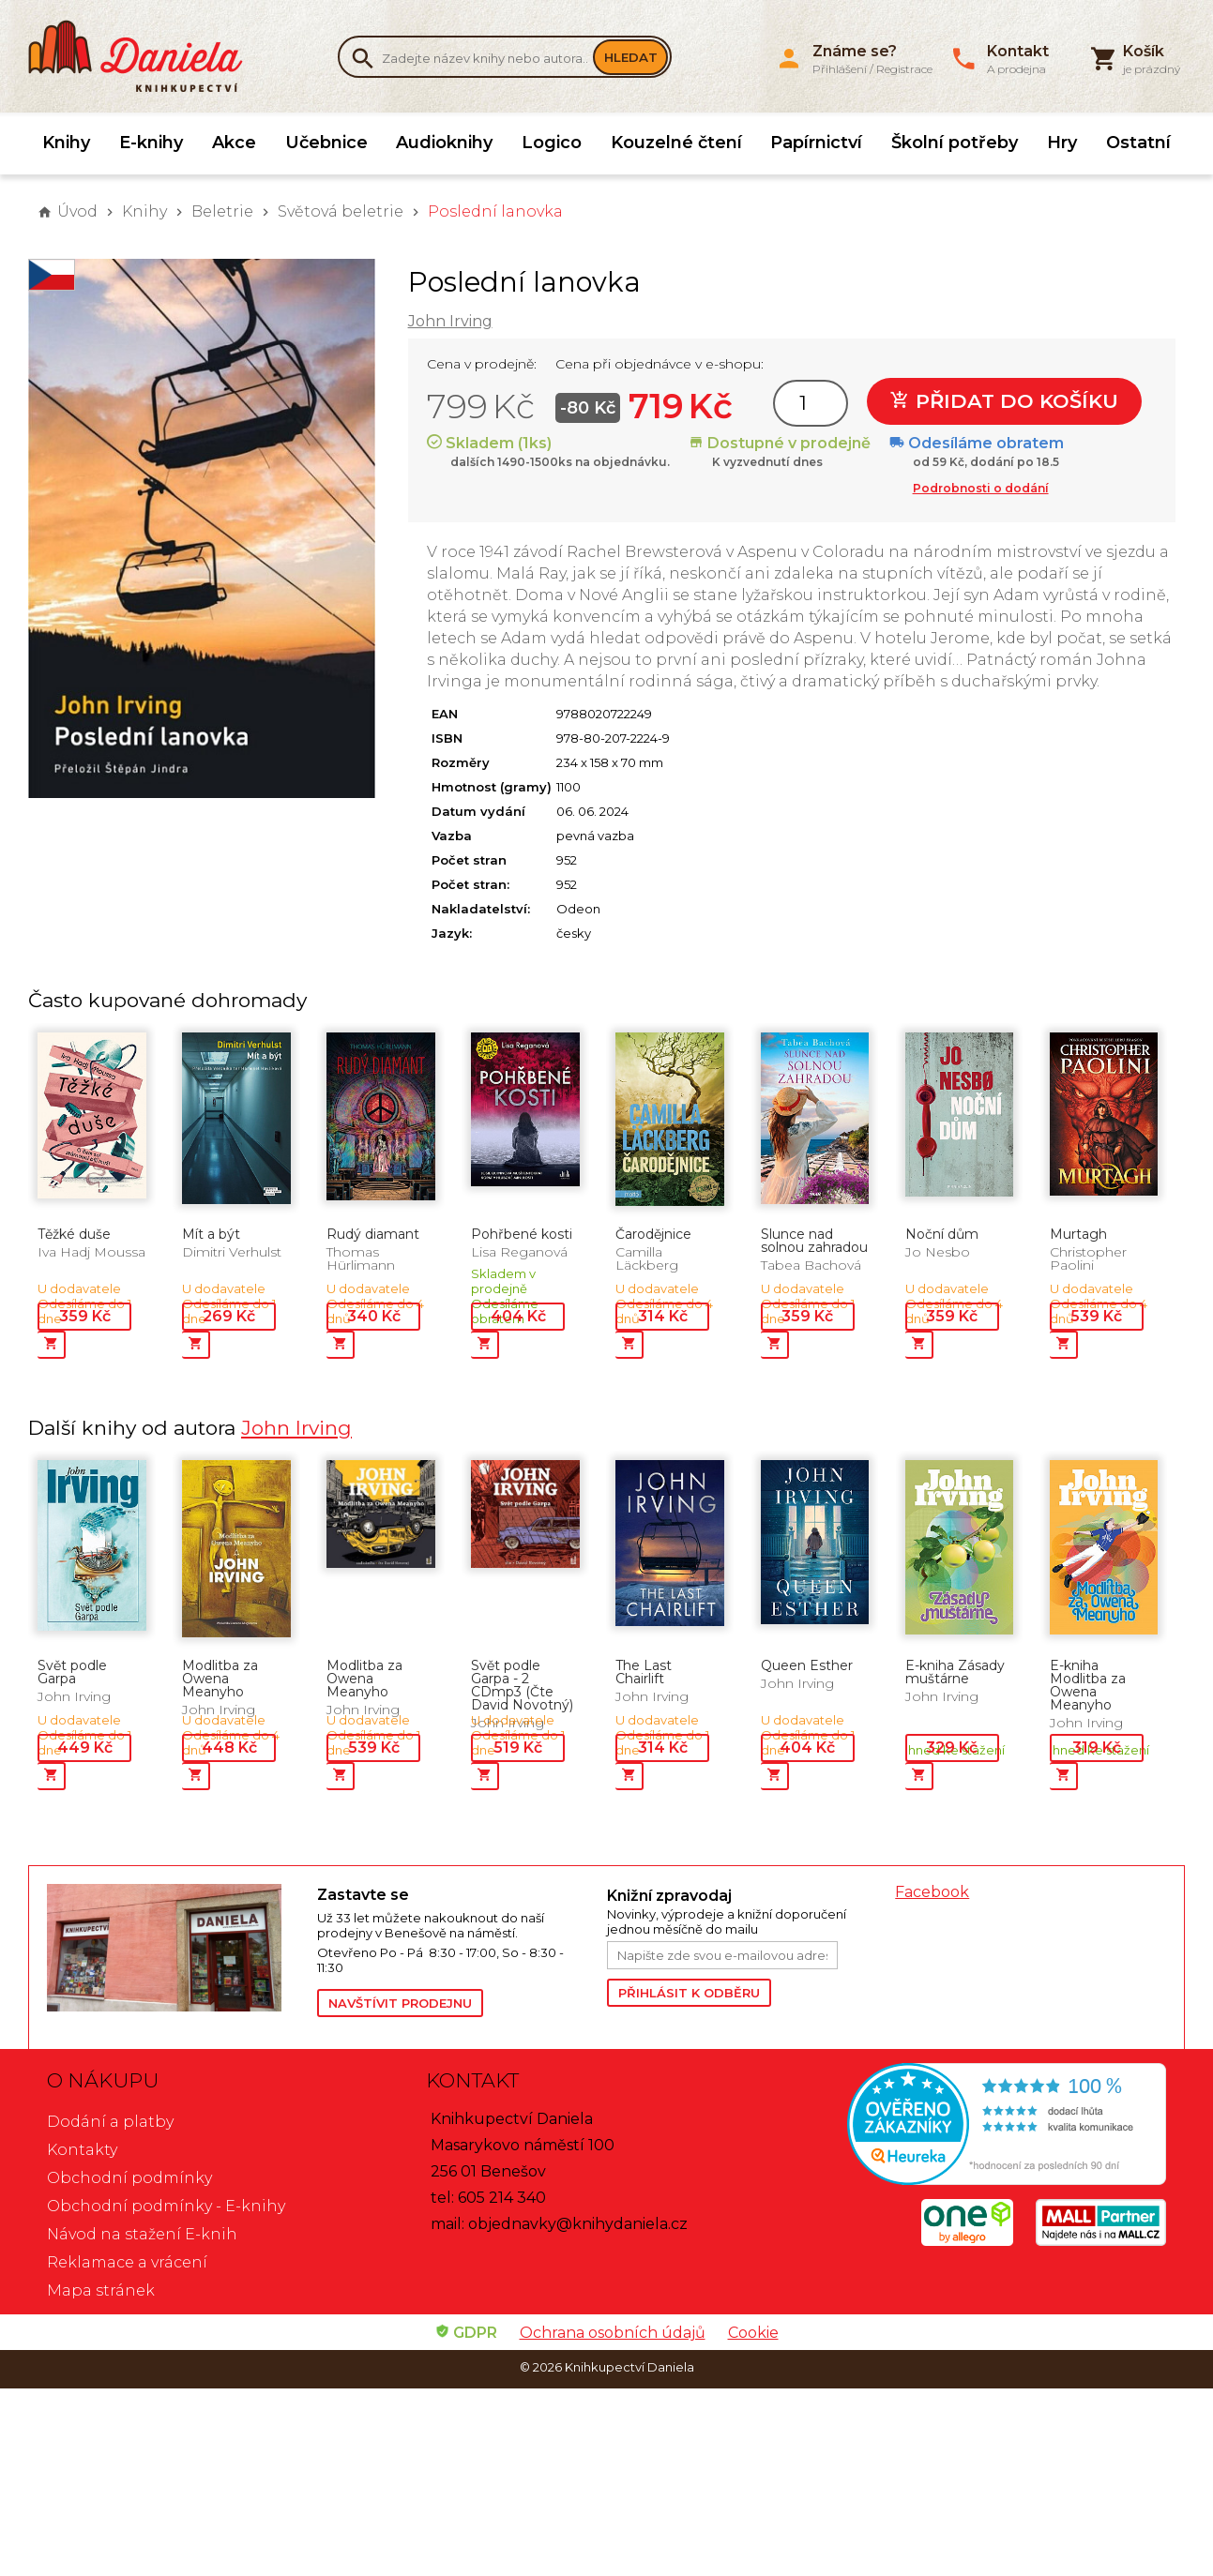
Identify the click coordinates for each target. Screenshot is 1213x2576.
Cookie (753, 2333)
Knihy (66, 142)
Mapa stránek (101, 2290)
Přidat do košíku (1004, 401)
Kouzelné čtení (676, 142)
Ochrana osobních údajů (612, 2333)
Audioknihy (444, 142)
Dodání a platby (110, 2122)
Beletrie (222, 211)
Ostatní (1138, 142)
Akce (234, 142)
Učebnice (326, 142)
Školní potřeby (954, 142)
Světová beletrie (340, 211)
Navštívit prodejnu (400, 2003)
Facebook (932, 1892)
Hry (1062, 142)
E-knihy (151, 142)
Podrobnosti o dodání (981, 488)
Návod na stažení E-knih (142, 2234)
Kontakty (82, 2150)
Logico (552, 142)
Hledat (631, 57)
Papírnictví (816, 142)
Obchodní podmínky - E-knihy (166, 2206)
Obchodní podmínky (129, 2178)
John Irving (450, 321)
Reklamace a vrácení (127, 2262)
